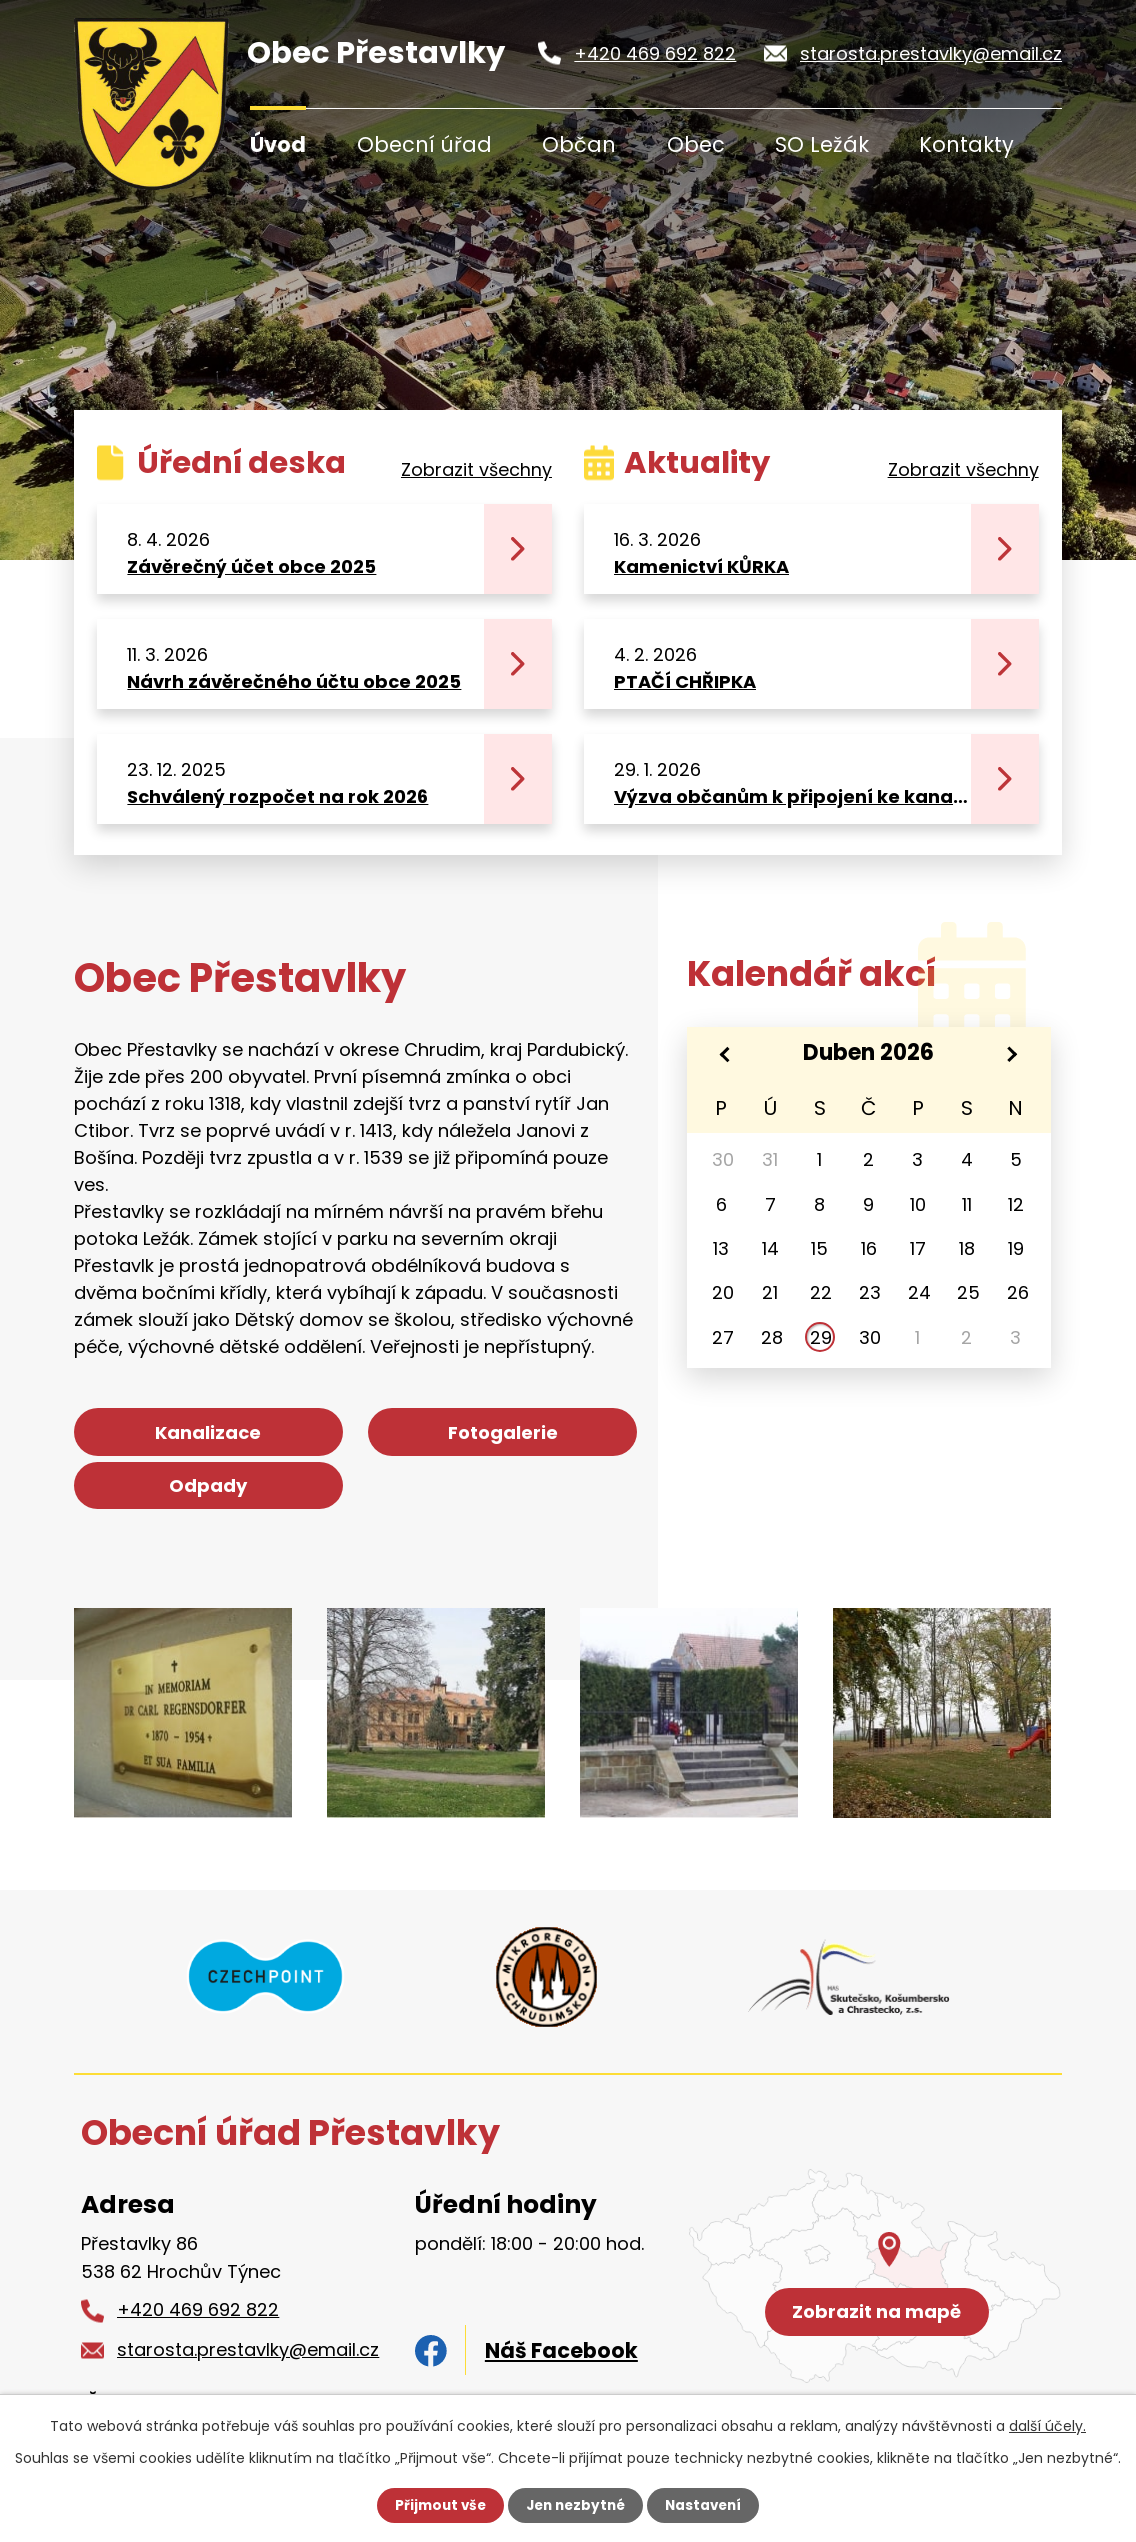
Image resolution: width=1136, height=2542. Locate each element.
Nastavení (708, 2505)
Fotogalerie (356, 1439)
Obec (696, 144)
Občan (579, 144)
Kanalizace (164, 1439)
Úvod (278, 144)
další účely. (1047, 2425)
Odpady (547, 1439)
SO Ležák (822, 144)
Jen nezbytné (575, 2505)
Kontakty (966, 144)
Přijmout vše (435, 2505)
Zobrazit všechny (476, 470)
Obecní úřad (424, 144)
